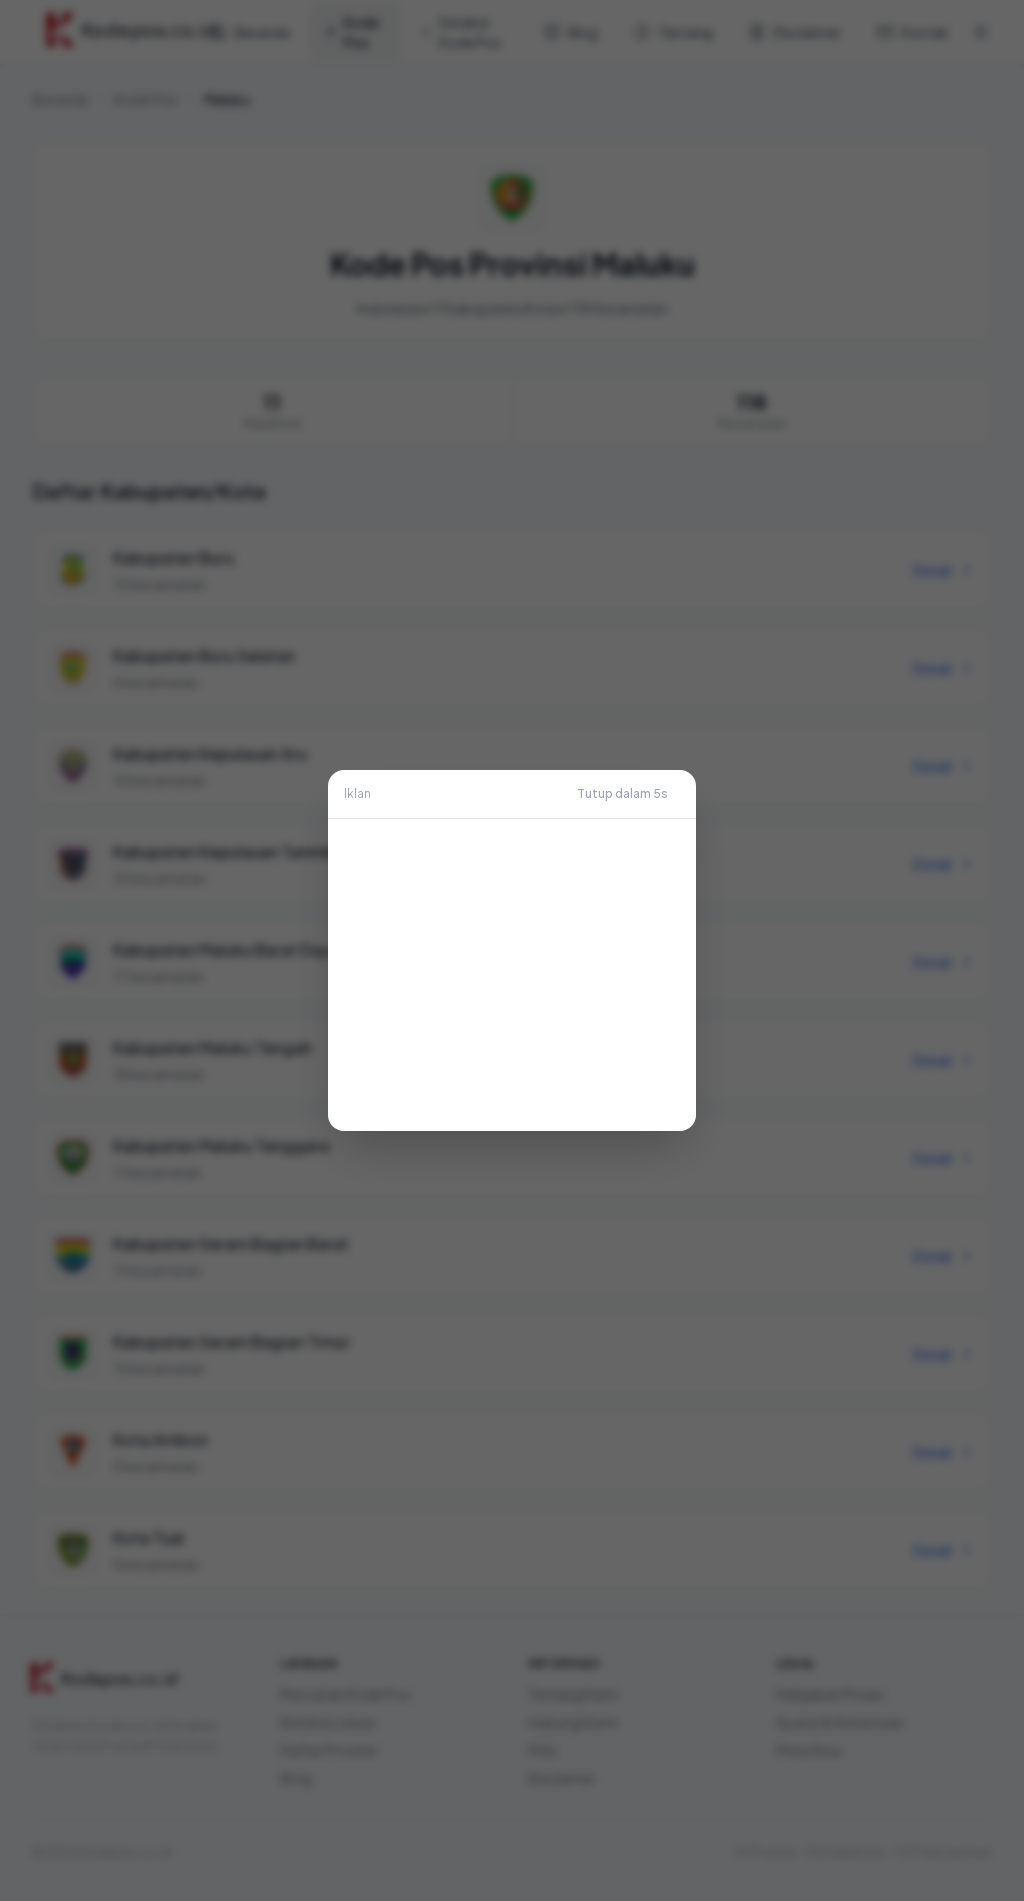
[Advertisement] (512, 975)
